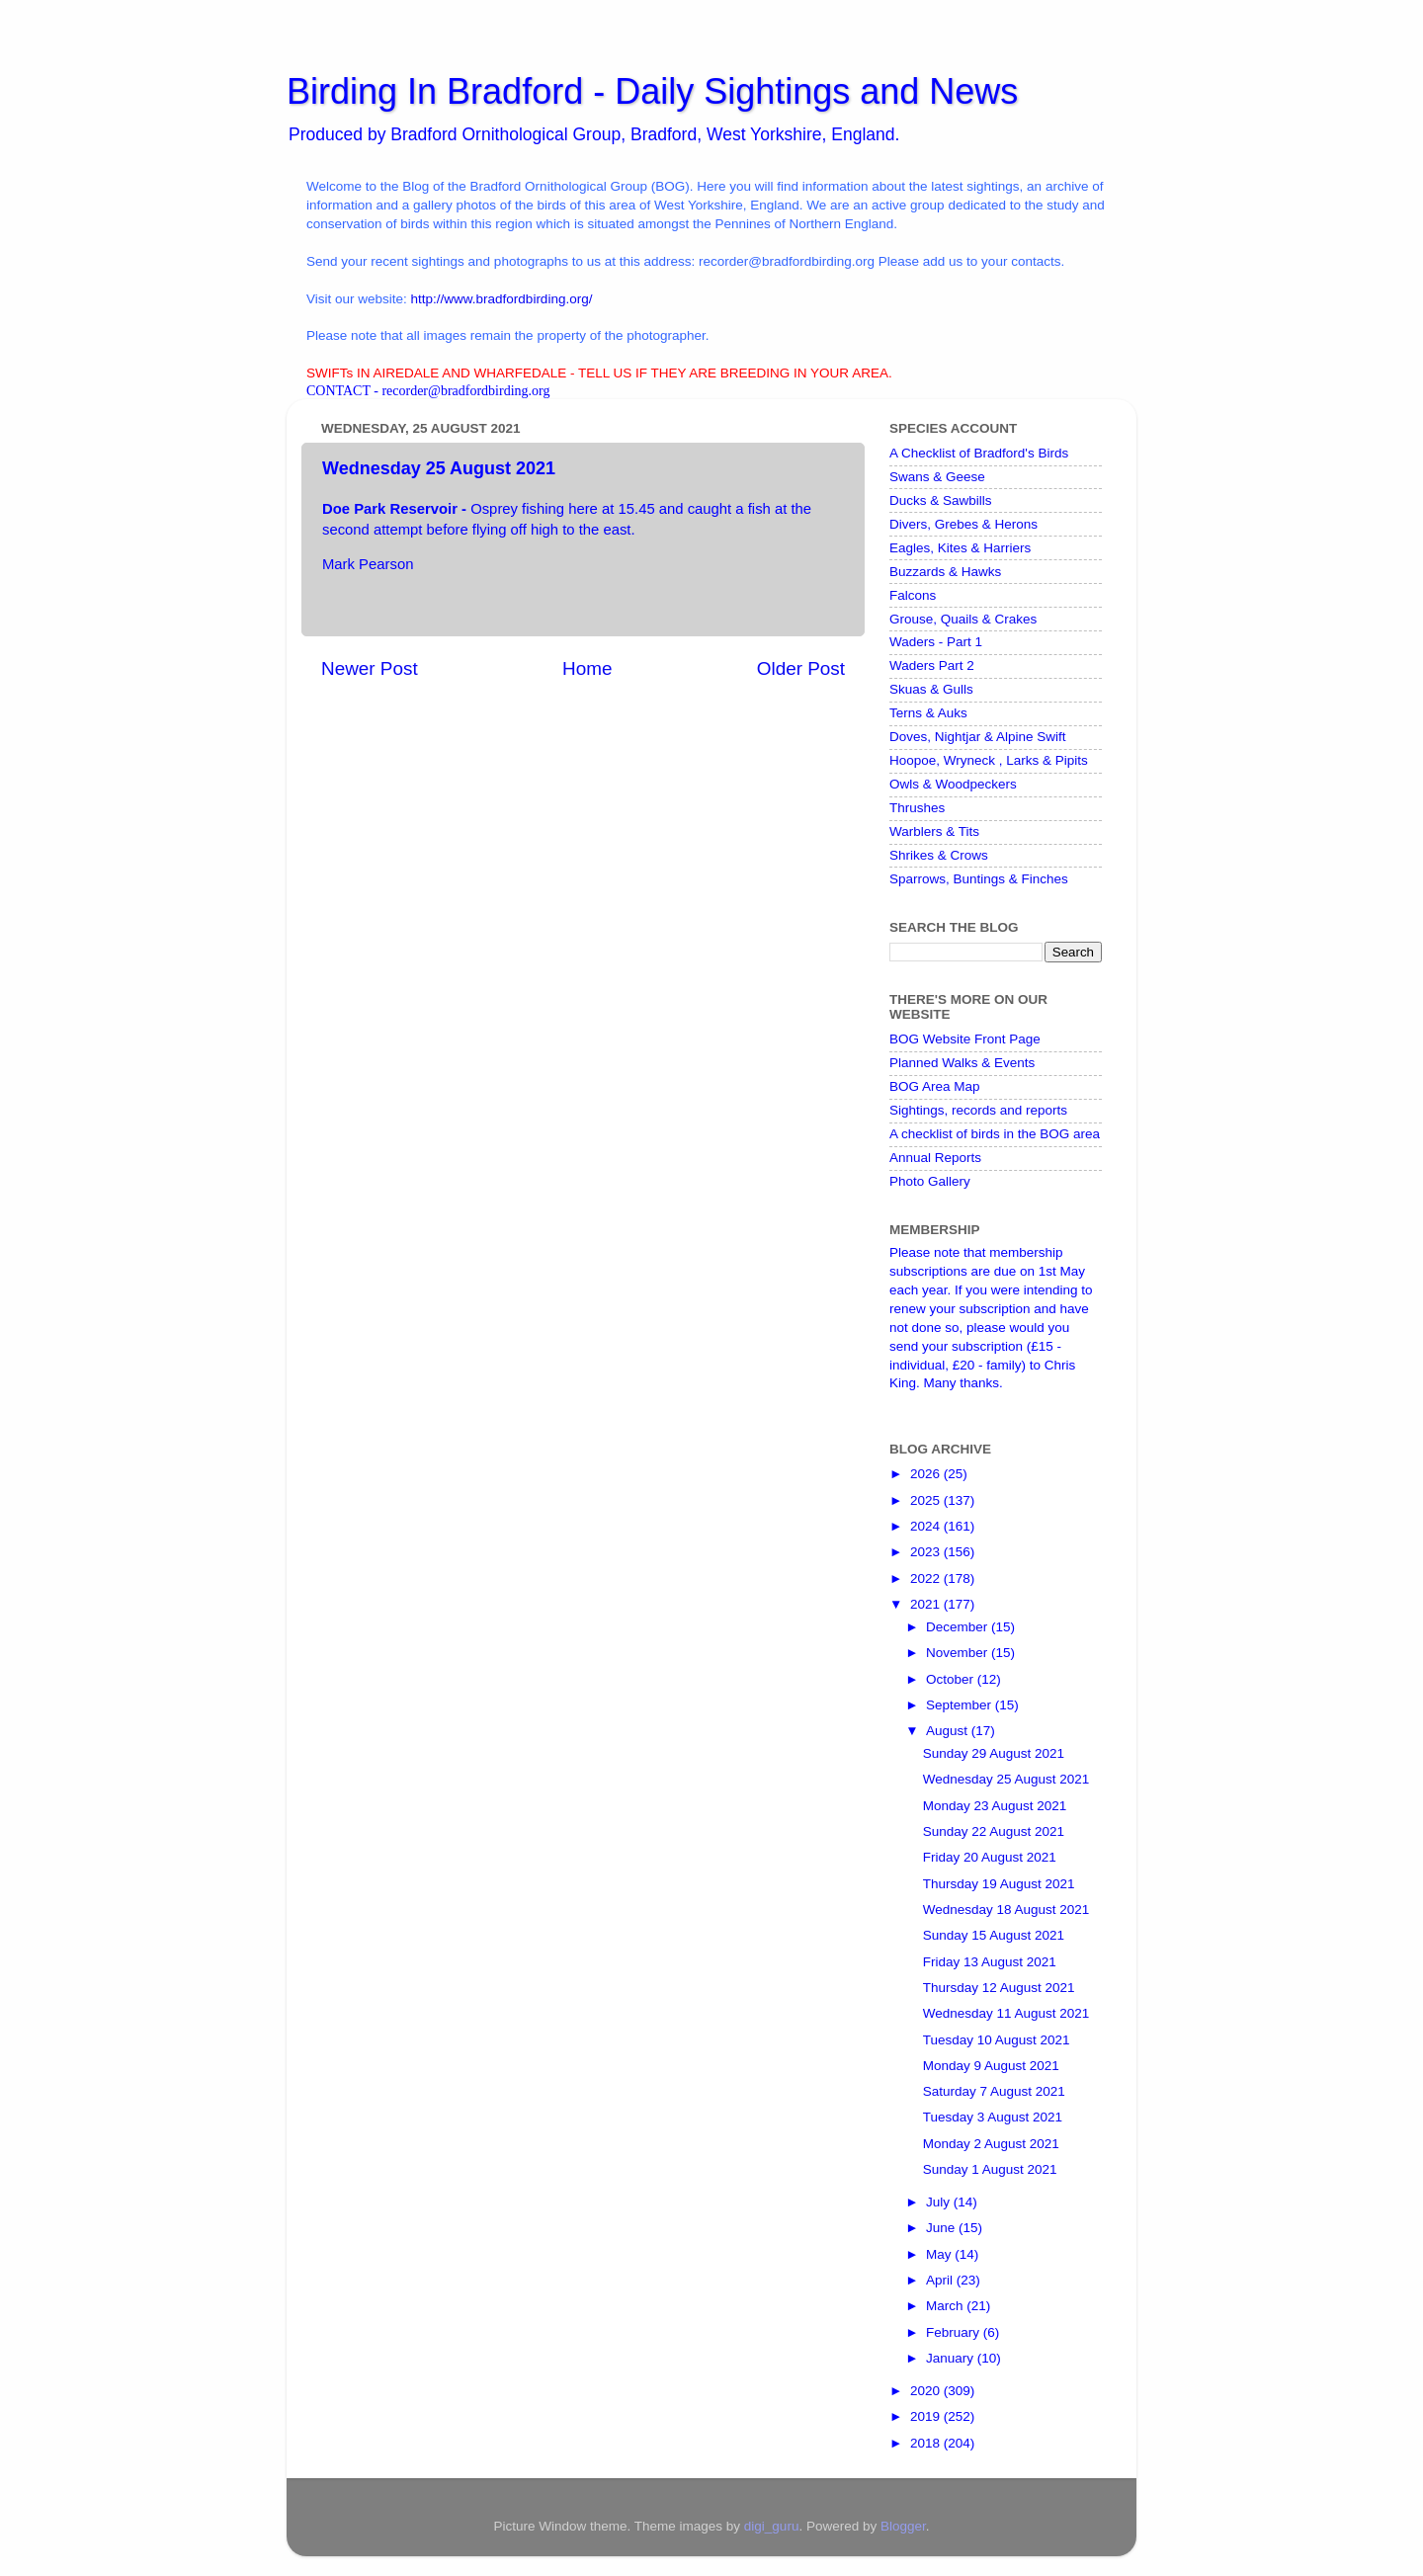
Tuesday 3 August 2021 (992, 2117)
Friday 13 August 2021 (989, 1961)
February (954, 2332)
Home (587, 668)
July (940, 2202)
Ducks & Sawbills (940, 500)
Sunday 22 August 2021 (993, 1831)
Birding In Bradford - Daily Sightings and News (652, 91)
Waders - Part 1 (935, 641)
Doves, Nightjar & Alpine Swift (977, 736)
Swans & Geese (937, 476)
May (940, 2254)
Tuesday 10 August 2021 (996, 2040)
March (946, 2305)
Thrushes (917, 807)
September (960, 1705)
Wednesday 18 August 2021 (1006, 1909)
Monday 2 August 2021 (991, 2143)
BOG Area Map (934, 1086)
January (951, 2358)
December (958, 1627)
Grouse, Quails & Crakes (963, 619)
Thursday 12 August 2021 (999, 1987)
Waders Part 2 (931, 665)
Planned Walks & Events (962, 1062)
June (942, 2227)
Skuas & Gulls (931, 689)
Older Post (801, 668)
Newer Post (369, 668)
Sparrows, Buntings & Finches (978, 879)
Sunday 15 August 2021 (993, 1935)
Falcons (912, 595)
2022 (927, 1578)
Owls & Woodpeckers (953, 784)
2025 (927, 1500)
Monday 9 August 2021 (991, 2065)
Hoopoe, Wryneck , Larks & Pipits (988, 760)
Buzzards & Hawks (945, 571)
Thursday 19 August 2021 (999, 1883)
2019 (927, 2416)
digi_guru (771, 2526)
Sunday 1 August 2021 (990, 2169)
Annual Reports (935, 1157)
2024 (927, 1526)
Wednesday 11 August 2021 (1006, 2013)
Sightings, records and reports (978, 1110)
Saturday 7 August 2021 (994, 2091)
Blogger (903, 2526)
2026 (927, 1473)
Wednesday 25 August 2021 (1006, 1779)
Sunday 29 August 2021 (993, 1753)
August (948, 1730)
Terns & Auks (928, 713)
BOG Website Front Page (965, 1039)
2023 (927, 1551)
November (958, 1652)
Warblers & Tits (934, 831)
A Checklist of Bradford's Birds (978, 453)
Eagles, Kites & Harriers (960, 547)
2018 (927, 2443)
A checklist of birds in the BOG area (994, 1133)
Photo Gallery (929, 1181)
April (941, 2280)
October (951, 1679)
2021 (927, 1604)
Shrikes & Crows (938, 855)
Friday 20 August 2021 (989, 1857)
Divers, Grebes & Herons (963, 524)
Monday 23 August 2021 (995, 1805)
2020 (927, 2390)
